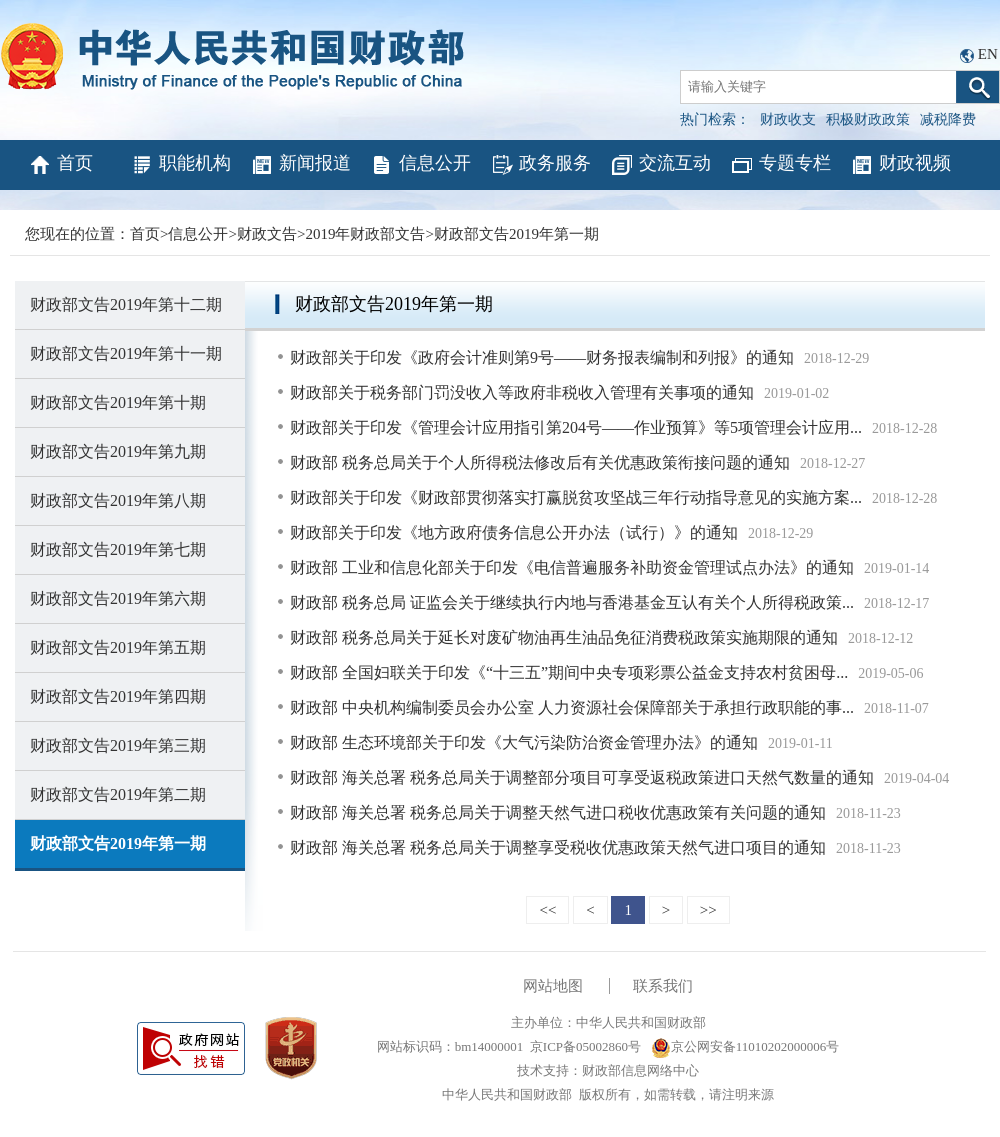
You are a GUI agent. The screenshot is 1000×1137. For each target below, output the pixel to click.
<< (547, 910)
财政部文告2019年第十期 (118, 402)
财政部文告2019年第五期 (118, 647)
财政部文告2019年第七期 (118, 549)
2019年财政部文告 (365, 234)
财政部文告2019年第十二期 (126, 304)
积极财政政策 (868, 119)
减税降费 (948, 119)
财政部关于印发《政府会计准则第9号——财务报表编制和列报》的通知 (542, 357)
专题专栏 (780, 165)
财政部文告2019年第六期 (118, 598)
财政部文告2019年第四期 (118, 696)
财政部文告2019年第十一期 (126, 353)
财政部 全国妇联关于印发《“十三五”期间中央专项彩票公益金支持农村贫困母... (569, 672)
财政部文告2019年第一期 (516, 234)
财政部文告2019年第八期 (118, 500)
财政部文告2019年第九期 (118, 451)
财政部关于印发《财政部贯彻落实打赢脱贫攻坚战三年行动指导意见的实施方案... (576, 497)
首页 (60, 165)
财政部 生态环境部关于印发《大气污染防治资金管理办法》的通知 (524, 742)
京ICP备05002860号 (585, 1046)
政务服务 (540, 165)
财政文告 (267, 234)
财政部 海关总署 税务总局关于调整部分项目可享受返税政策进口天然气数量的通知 (582, 777)
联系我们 (663, 986)
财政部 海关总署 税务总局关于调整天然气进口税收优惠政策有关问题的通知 (558, 812)
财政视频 (900, 165)
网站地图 (553, 986)
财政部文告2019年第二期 (118, 794)
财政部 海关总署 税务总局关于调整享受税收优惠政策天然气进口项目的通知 (558, 847)
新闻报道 (300, 165)
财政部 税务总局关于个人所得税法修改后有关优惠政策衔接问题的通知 (540, 462)
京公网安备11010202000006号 (745, 1046)
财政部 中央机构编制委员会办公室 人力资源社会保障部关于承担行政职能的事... (572, 707)
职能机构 (180, 165)
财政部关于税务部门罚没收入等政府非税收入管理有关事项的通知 (522, 392)
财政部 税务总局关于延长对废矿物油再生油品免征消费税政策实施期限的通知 (564, 637)
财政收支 (788, 119)
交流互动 (660, 165)
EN (988, 54)
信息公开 (420, 165)
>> (708, 910)
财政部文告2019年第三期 (118, 745)
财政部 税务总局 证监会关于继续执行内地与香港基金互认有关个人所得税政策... (572, 602)
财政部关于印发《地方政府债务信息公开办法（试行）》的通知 (514, 532)
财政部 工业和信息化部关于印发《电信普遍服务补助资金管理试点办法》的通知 (572, 567)
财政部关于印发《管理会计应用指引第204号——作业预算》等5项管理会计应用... (576, 427)
